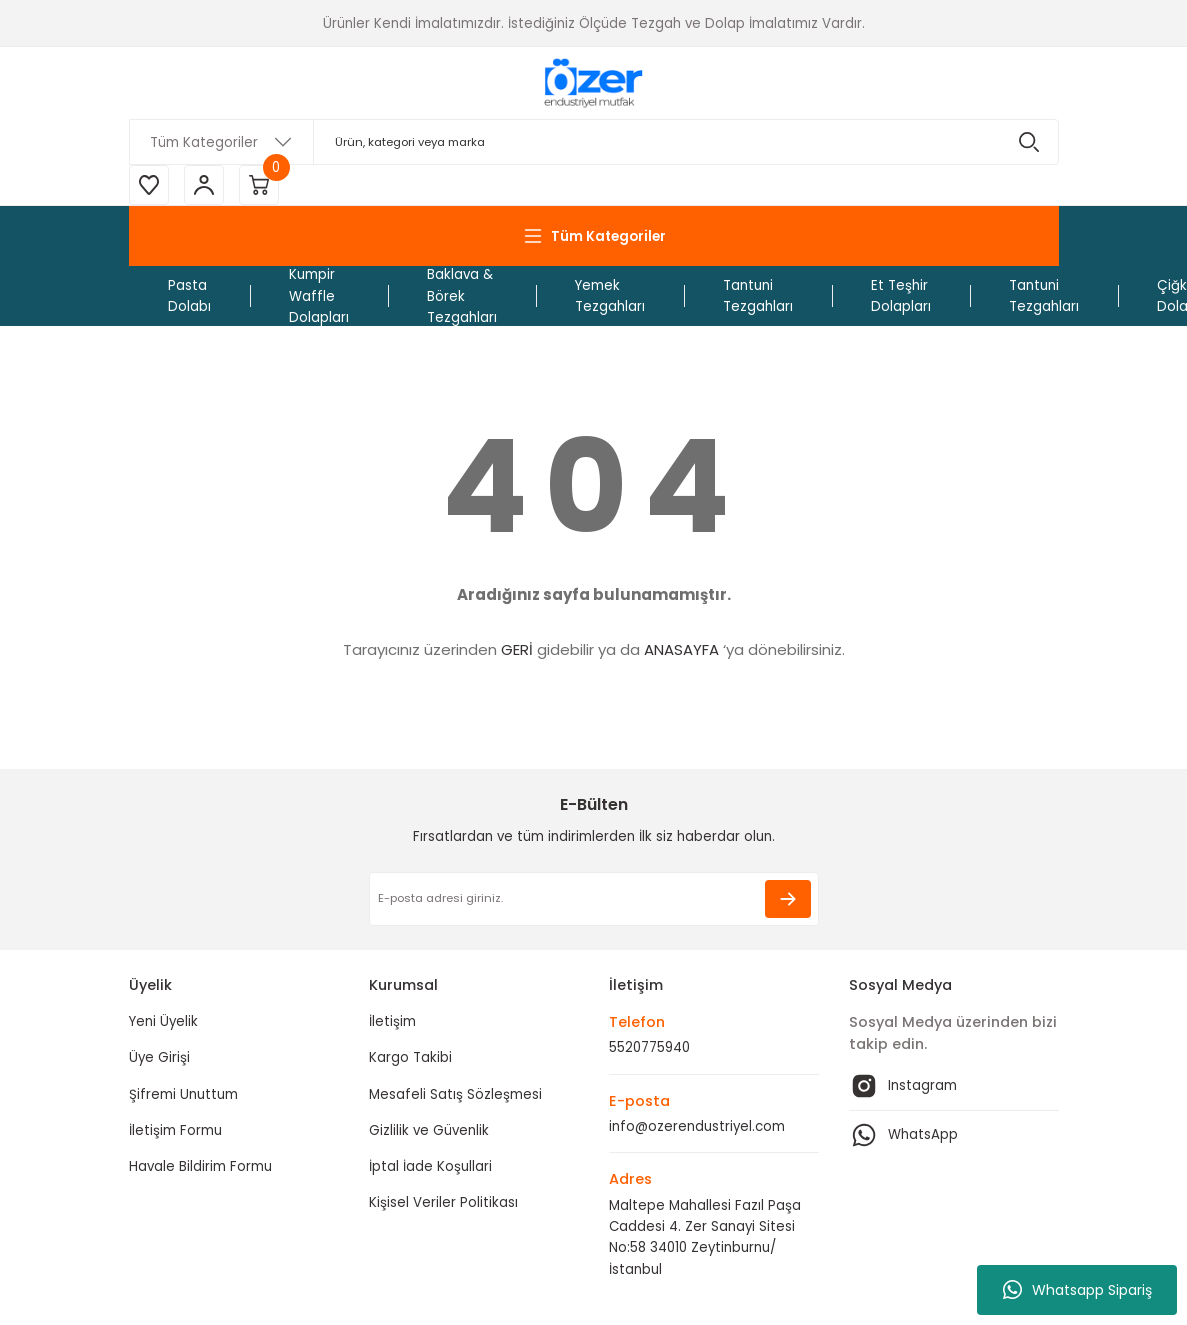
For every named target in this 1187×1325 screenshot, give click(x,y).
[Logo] (593, 83)
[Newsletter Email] (594, 899)
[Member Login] (204, 185)
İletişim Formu (175, 1130)
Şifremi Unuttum (183, 1094)
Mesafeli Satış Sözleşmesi (455, 1094)
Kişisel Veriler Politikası (443, 1202)
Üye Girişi (159, 1057)
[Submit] (788, 899)
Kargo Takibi (410, 1057)
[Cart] (259, 185)
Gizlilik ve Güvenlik (429, 1130)
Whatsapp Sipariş (1077, 1290)
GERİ (517, 649)
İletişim (392, 1021)
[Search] (594, 142)
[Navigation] (594, 236)
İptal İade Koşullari (430, 1166)
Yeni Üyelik (163, 1021)
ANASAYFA (681, 649)
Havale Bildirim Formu (200, 1166)
